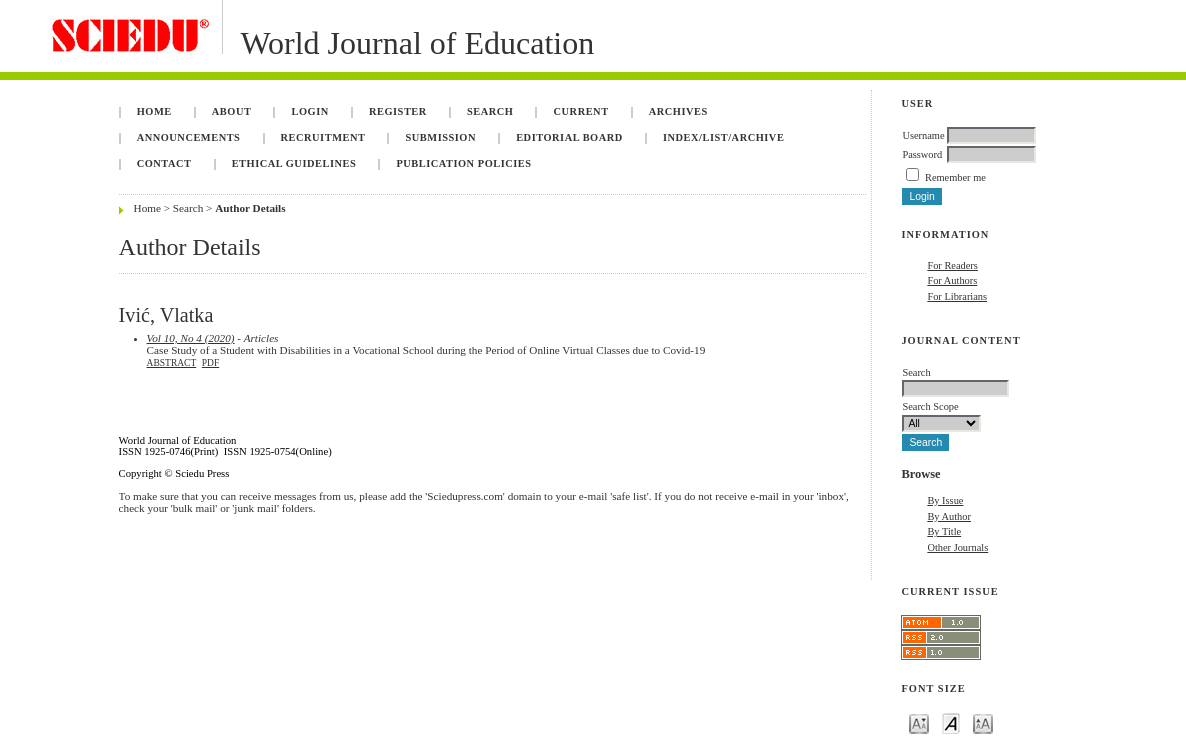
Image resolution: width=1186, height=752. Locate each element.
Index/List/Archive (723, 137)
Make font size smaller (919, 722)
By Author (949, 516)
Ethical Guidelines (294, 163)
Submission (441, 137)
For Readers (952, 265)
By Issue (945, 500)
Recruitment (323, 137)
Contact (164, 163)
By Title (944, 531)
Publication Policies (463, 163)
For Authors (952, 280)
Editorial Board (569, 137)
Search (490, 111)
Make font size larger (983, 722)
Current (581, 111)
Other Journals (957, 547)
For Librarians (957, 296)
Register (398, 111)
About (232, 111)
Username (923, 135)
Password (922, 154)
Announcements (189, 137)
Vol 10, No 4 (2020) (191, 338)
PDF (210, 363)
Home (154, 111)
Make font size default (951, 722)
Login (310, 111)
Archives (678, 111)
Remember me (955, 177)
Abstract (172, 363)
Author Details (250, 208)
